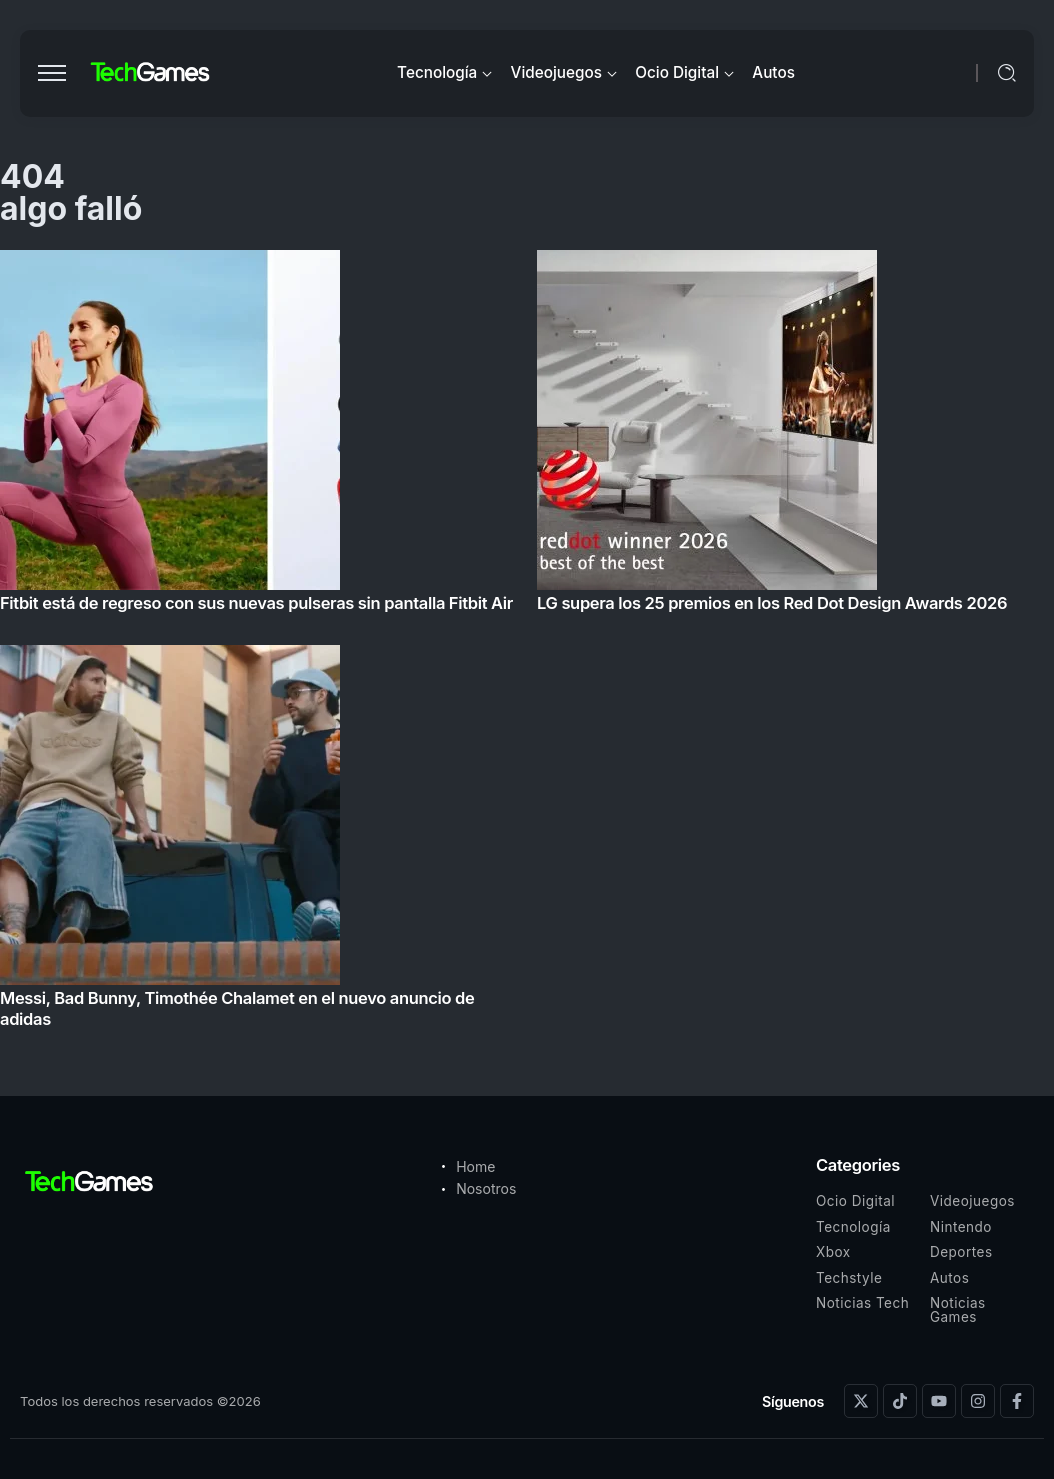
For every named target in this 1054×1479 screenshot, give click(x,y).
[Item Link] (527, 645)
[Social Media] (861, 1401)
